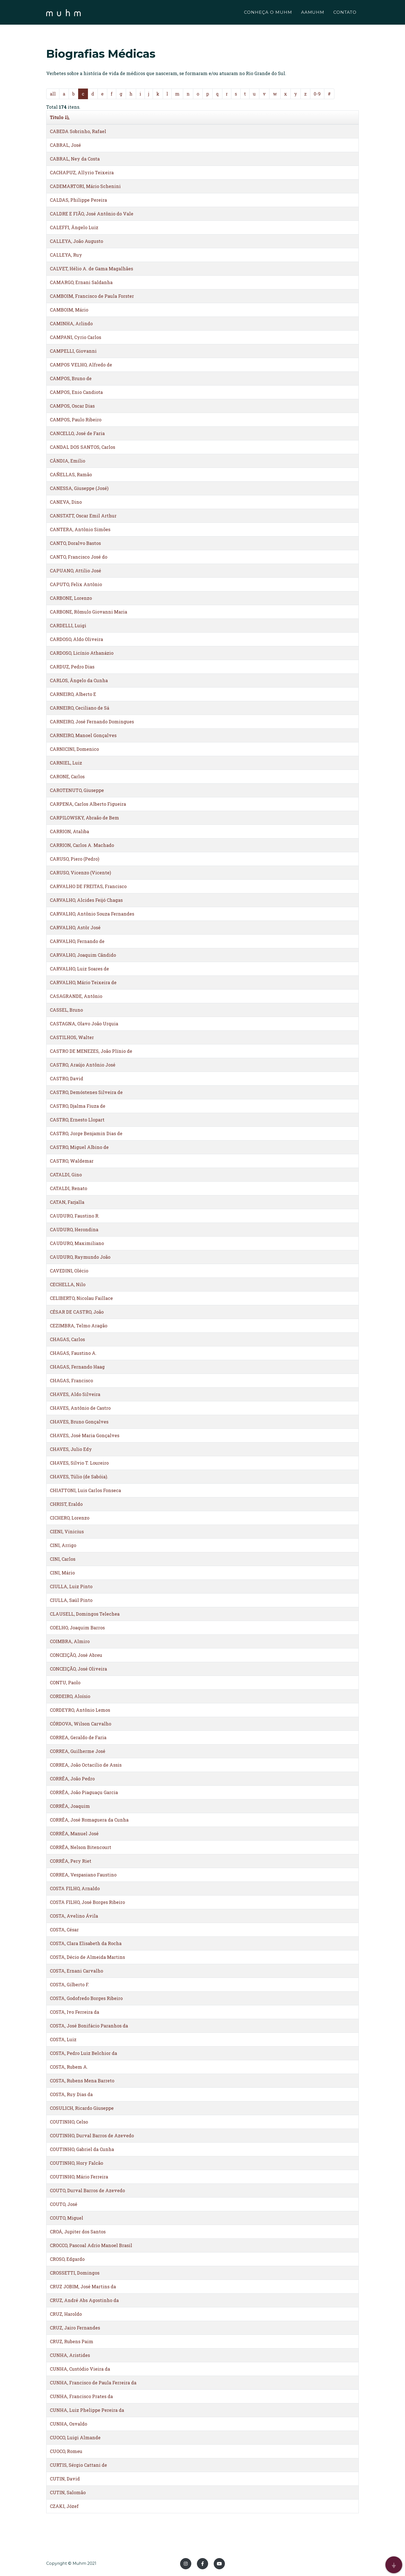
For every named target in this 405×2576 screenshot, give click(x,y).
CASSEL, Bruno (66, 1010)
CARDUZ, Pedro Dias (72, 667)
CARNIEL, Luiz (66, 763)
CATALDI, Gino (66, 1174)
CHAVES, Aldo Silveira (75, 1394)
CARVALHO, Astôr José (75, 927)
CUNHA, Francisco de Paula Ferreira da (93, 2382)
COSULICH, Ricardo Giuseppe (82, 2108)
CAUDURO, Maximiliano (77, 1243)
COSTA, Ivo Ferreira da (74, 2012)
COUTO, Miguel (66, 2218)
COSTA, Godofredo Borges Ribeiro (86, 1998)
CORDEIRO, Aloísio (70, 1696)
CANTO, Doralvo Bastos (75, 543)
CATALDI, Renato (68, 1188)
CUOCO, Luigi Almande (75, 2437)
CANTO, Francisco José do (78, 557)
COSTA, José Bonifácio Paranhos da (89, 2026)
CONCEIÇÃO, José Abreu (76, 1655)
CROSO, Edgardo (67, 2259)
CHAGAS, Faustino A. (73, 1353)
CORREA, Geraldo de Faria (78, 1737)
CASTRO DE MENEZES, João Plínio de (91, 1051)
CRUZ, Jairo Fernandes (75, 2328)
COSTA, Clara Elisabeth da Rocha (86, 1943)
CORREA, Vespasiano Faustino (83, 1875)
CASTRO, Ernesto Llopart (77, 1120)
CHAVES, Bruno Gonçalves (79, 1422)
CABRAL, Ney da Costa (75, 159)
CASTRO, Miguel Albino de (79, 1147)
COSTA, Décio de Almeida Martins (87, 1957)
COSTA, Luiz (63, 2039)
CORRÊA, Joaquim (70, 1806)
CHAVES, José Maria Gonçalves (84, 1435)
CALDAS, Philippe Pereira (78, 200)
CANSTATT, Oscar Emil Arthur (83, 516)
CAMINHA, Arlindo (71, 323)
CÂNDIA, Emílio (67, 461)
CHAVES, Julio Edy (71, 1449)
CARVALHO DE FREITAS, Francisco (88, 886)
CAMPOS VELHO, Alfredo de (81, 365)
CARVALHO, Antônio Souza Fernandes (92, 914)
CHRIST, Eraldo (66, 1504)
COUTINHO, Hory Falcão (76, 2163)
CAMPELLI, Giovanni (73, 351)
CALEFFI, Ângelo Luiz (74, 227)
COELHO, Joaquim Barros (77, 1627)
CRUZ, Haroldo (66, 2314)
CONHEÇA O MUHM (268, 13)
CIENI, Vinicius (67, 1531)
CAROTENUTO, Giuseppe (77, 790)
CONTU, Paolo (65, 1682)
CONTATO (345, 13)
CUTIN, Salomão (68, 2492)
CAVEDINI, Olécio (69, 1271)
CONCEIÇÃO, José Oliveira (78, 1669)
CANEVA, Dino (66, 502)
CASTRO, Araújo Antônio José (82, 1065)
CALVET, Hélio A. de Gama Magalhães (91, 268)
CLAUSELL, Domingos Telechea (85, 1614)
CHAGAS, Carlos (67, 1339)
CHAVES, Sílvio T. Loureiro (79, 1463)
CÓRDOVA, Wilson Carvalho (80, 1724)
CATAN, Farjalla (67, 1202)
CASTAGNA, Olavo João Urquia (84, 1023)
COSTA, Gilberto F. (69, 1984)
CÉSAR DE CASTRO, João (77, 1312)
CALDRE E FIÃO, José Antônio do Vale (91, 214)
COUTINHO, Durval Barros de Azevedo (92, 2135)
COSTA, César (64, 1929)
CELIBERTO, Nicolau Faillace (81, 1298)
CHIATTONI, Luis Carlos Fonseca (85, 1490)
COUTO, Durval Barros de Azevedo (87, 2190)
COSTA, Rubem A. (69, 2067)
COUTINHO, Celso (69, 2122)
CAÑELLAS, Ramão (71, 474)
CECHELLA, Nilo (67, 1284)
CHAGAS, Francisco (71, 1380)
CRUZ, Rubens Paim (71, 2341)
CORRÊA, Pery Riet (70, 1861)
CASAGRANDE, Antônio (76, 996)
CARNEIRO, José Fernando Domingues (92, 721)
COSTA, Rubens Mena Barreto (82, 2080)
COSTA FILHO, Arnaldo (75, 1888)
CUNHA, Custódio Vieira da (80, 2369)
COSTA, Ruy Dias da (71, 2094)
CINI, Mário (62, 1573)
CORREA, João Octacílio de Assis (86, 1765)
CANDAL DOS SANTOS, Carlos (82, 447)
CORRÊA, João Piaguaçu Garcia (84, 1792)
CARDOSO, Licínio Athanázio (81, 653)
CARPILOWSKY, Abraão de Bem (84, 818)
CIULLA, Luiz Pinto (71, 1586)
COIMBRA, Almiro (70, 1641)
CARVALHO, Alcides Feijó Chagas (86, 900)
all (53, 94)
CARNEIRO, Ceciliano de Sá (79, 708)
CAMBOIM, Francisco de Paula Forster (92, 296)
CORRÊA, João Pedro (72, 1778)
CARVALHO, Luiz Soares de (79, 969)
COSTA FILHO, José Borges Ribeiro (87, 1902)
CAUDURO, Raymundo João (80, 1257)
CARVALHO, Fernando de (77, 941)
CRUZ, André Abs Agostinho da (84, 2300)
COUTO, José (63, 2204)
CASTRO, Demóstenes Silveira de (86, 1092)
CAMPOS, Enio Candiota (76, 392)
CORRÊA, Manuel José (74, 1833)
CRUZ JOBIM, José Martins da (83, 2286)
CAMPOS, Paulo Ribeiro (75, 419)
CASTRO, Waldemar (72, 1161)
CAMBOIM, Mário (69, 310)
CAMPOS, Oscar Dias (72, 406)
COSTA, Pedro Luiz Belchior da (83, 2053)
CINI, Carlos (62, 1559)
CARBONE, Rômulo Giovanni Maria (88, 612)
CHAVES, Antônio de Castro (80, 1408)
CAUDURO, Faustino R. (74, 1216)
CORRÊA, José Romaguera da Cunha (89, 1820)
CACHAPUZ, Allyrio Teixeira (82, 172)
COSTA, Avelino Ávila (74, 1916)
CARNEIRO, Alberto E (73, 694)
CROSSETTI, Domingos (74, 2273)
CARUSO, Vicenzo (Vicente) (80, 872)
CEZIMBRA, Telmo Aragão (78, 1325)
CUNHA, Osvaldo (68, 2424)
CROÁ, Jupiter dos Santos (78, 2231)
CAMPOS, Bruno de (71, 378)
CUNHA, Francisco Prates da (81, 2396)
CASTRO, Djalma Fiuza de (77, 1106)
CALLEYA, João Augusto (76, 241)
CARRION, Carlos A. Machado (82, 845)
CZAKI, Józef (64, 2506)
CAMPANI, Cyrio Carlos (75, 337)
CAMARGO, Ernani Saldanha (81, 282)
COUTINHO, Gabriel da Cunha (82, 2149)
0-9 (317, 94)
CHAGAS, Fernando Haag (77, 1367)
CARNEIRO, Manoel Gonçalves (83, 735)
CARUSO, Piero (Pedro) (74, 859)
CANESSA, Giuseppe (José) (79, 488)
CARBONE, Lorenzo (71, 598)
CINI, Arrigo (63, 1545)
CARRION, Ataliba (69, 831)
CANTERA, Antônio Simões (80, 529)
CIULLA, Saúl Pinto (71, 1600)
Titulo (59, 117)
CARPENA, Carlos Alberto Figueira (88, 804)
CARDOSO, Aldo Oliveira (76, 639)
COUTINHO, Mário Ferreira (79, 2177)
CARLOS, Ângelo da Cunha (79, 680)
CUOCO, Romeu (66, 2451)
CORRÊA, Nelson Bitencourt (80, 1847)
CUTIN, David (65, 2479)
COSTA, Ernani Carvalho (76, 1971)
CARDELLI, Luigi (68, 625)
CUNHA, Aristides (70, 2355)
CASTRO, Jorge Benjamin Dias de (86, 1133)
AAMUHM (313, 13)
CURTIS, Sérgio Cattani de (78, 2465)
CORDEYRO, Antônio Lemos (80, 1710)
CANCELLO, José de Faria (77, 433)
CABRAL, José (65, 145)
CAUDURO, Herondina (74, 1229)
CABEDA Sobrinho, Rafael (78, 131)
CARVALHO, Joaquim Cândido (83, 955)
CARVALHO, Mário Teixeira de (83, 982)
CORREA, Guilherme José (77, 1751)
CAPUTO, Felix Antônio (76, 584)
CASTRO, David (66, 1078)
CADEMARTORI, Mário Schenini (85, 186)
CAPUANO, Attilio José (75, 570)
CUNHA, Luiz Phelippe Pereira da (87, 2410)
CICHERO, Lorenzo (69, 1518)
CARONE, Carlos (67, 776)
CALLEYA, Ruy (66, 255)
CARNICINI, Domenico (74, 749)
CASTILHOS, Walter (72, 1037)
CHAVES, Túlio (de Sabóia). (79, 1476)
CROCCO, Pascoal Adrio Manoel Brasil (91, 2245)
